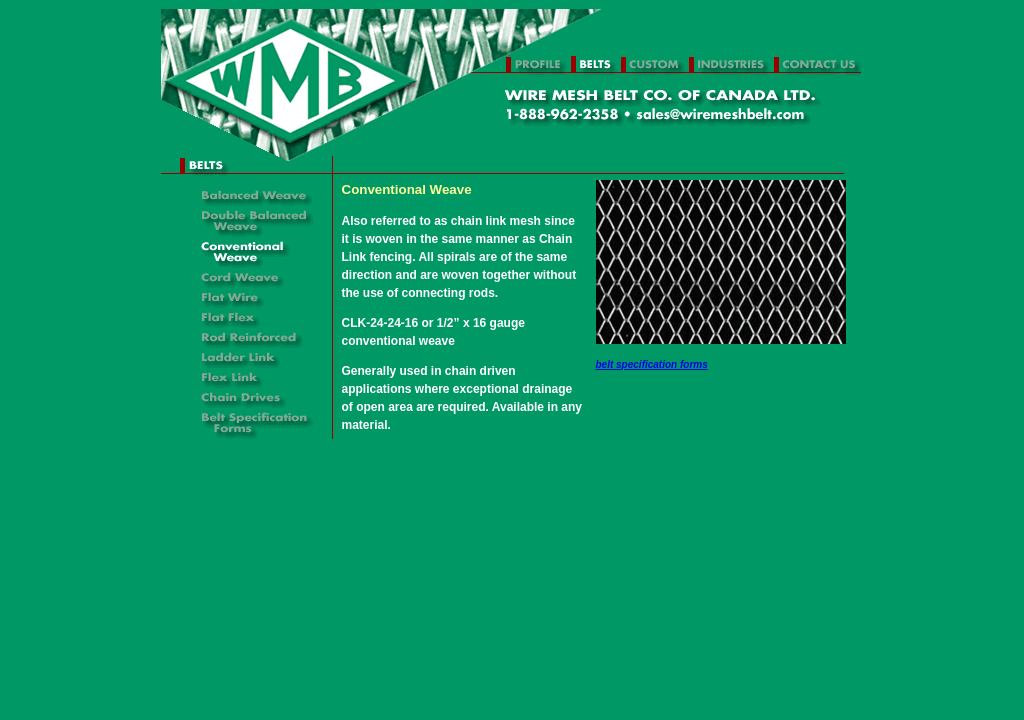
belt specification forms (652, 364)
